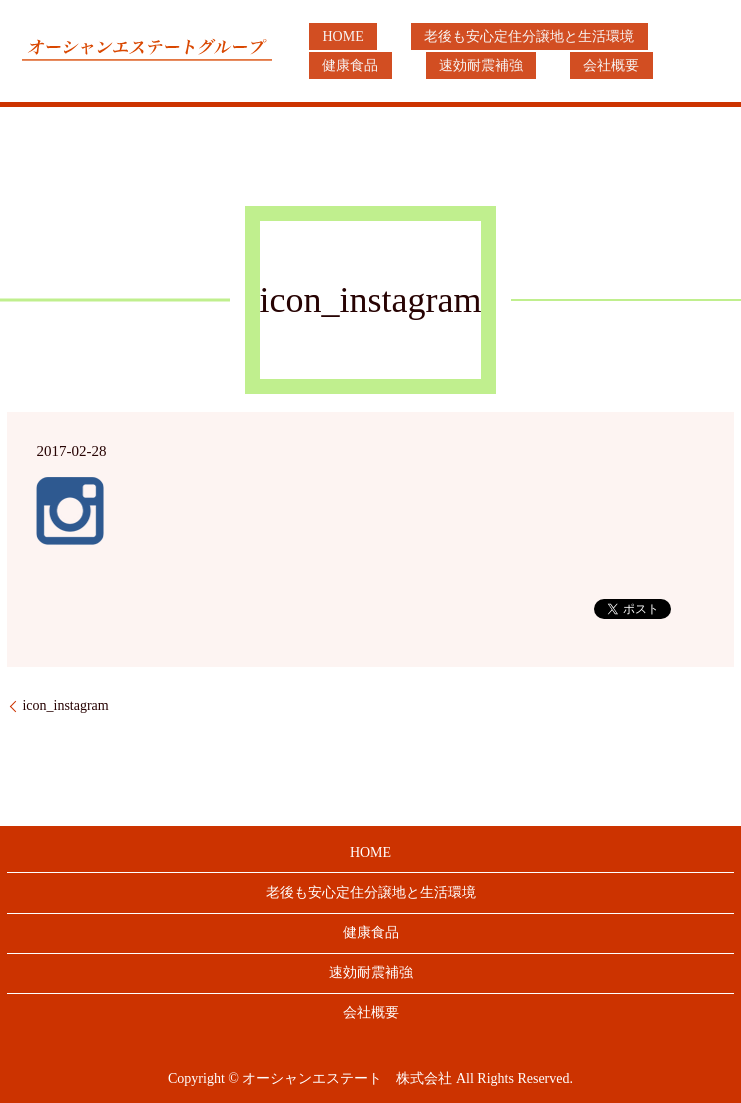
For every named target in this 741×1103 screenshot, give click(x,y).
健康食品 (655, 36)
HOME (329, 36)
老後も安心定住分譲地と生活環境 (489, 36)
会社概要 (455, 65)
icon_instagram (65, 705)
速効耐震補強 (351, 65)
